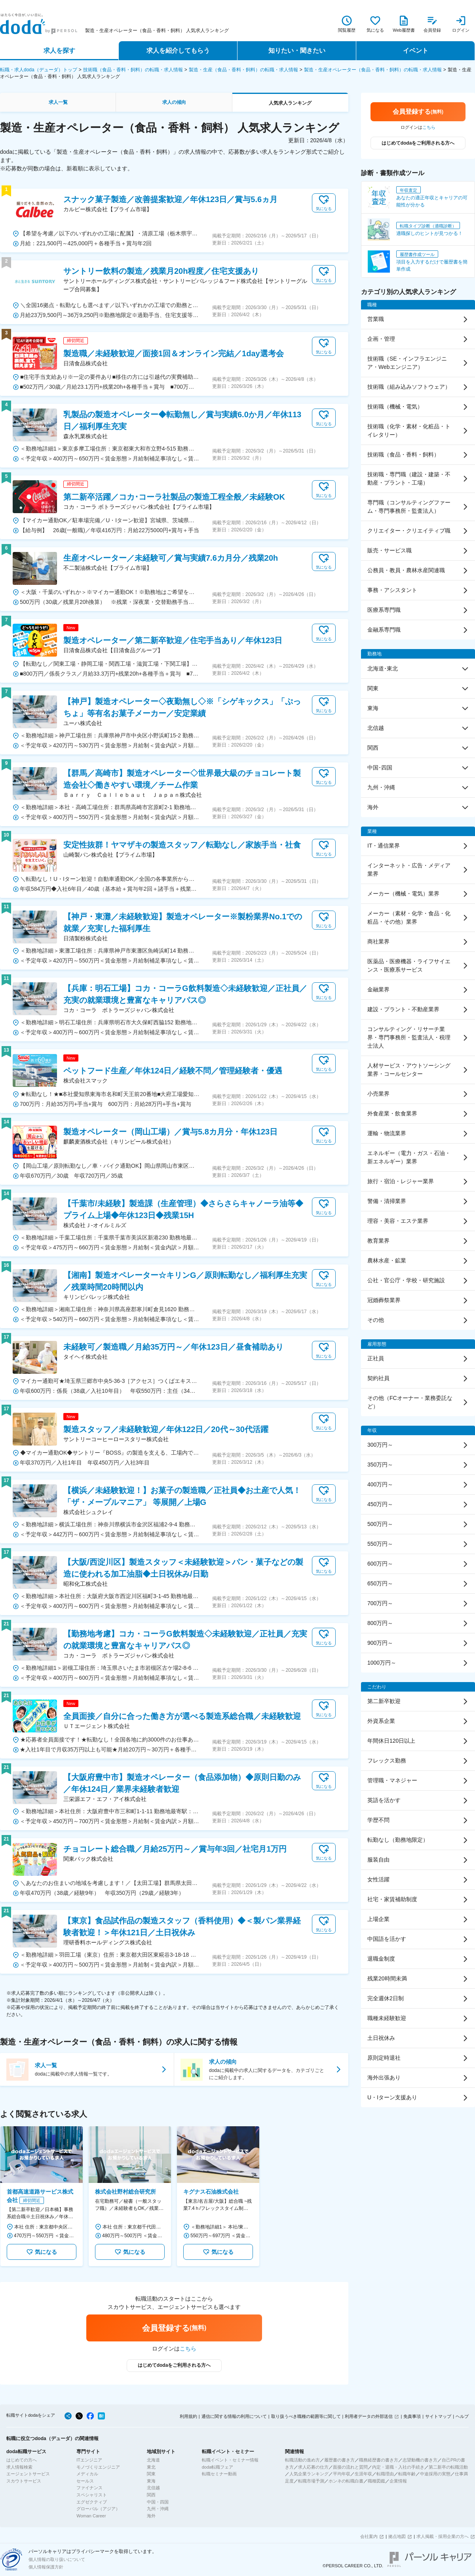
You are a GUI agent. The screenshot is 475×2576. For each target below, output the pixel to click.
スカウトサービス (23, 2481)
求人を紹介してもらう (178, 50)
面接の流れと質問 (350, 2467)
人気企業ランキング (309, 2473)
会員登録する (174, 2328)
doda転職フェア (217, 2467)
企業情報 (398, 2481)
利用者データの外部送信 (369, 2416)
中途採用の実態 (435, 2473)
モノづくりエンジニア (98, 2467)
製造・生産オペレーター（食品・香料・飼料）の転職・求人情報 (373, 70)
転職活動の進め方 (302, 2460)
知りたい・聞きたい (296, 50)
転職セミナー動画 (219, 2473)
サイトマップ (438, 2416)
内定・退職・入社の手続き (398, 2467)
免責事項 (412, 2416)
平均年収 (341, 2473)
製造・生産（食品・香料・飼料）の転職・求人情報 (243, 70)
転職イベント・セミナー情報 (230, 2460)
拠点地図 (397, 2536)
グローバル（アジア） (98, 2508)
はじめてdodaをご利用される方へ (174, 2365)
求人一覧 (58, 102)
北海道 (153, 2460)
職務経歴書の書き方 (378, 2460)
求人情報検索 (19, 2467)
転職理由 (385, 2473)
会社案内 (369, 2536)
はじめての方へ (21, 2460)
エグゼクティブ (91, 2502)
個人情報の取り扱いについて (56, 2559)
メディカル (87, 2473)
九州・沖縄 (158, 2508)
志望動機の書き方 (420, 2460)
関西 (151, 2494)
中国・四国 (158, 2502)
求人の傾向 (174, 102)
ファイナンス (89, 2487)
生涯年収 (363, 2473)
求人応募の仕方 (313, 2467)
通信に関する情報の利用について (234, 2416)
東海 (151, 2481)
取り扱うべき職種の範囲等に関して (306, 2416)
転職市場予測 (311, 2481)
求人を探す (59, 50)
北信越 (153, 2487)
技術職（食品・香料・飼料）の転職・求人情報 (133, 70)
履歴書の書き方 (339, 2460)
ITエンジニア (89, 2460)
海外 (151, 2515)
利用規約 (188, 2416)
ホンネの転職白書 (346, 2481)
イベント (415, 50)
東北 (151, 2467)
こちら (188, 2348)
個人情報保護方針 (45, 2567)
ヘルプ (462, 2416)
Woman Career (91, 2515)
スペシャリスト (91, 2494)
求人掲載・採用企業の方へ (442, 2536)
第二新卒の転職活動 (448, 2467)
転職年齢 (407, 2473)
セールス (85, 2481)
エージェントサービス (28, 2473)
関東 (151, 2473)
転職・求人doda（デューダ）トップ (38, 70)
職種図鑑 (376, 2481)
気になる (41, 2251)
